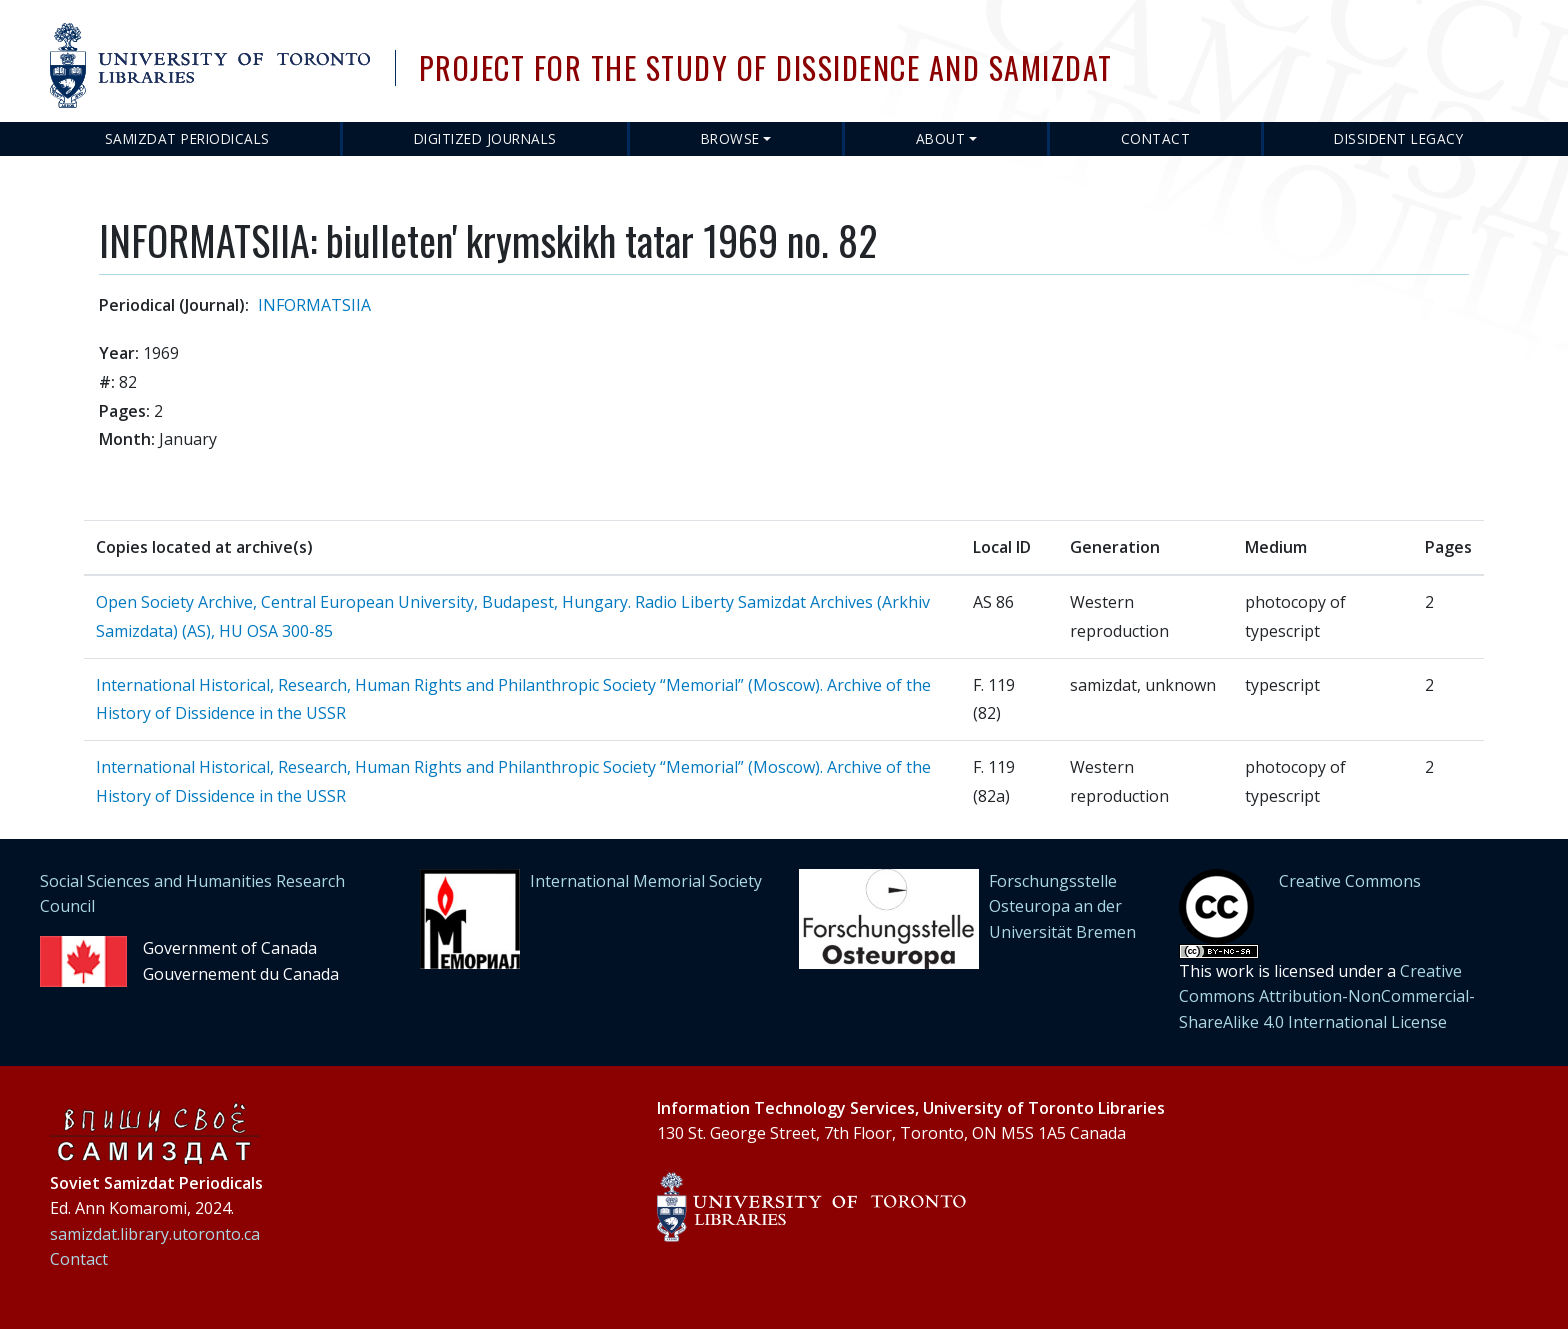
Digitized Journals (485, 138)
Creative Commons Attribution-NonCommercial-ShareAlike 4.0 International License (1327, 996)
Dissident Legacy (1398, 138)
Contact (1156, 138)
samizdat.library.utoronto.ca (155, 1234)
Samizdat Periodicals (187, 138)
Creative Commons (1350, 881)
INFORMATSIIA (314, 305)
